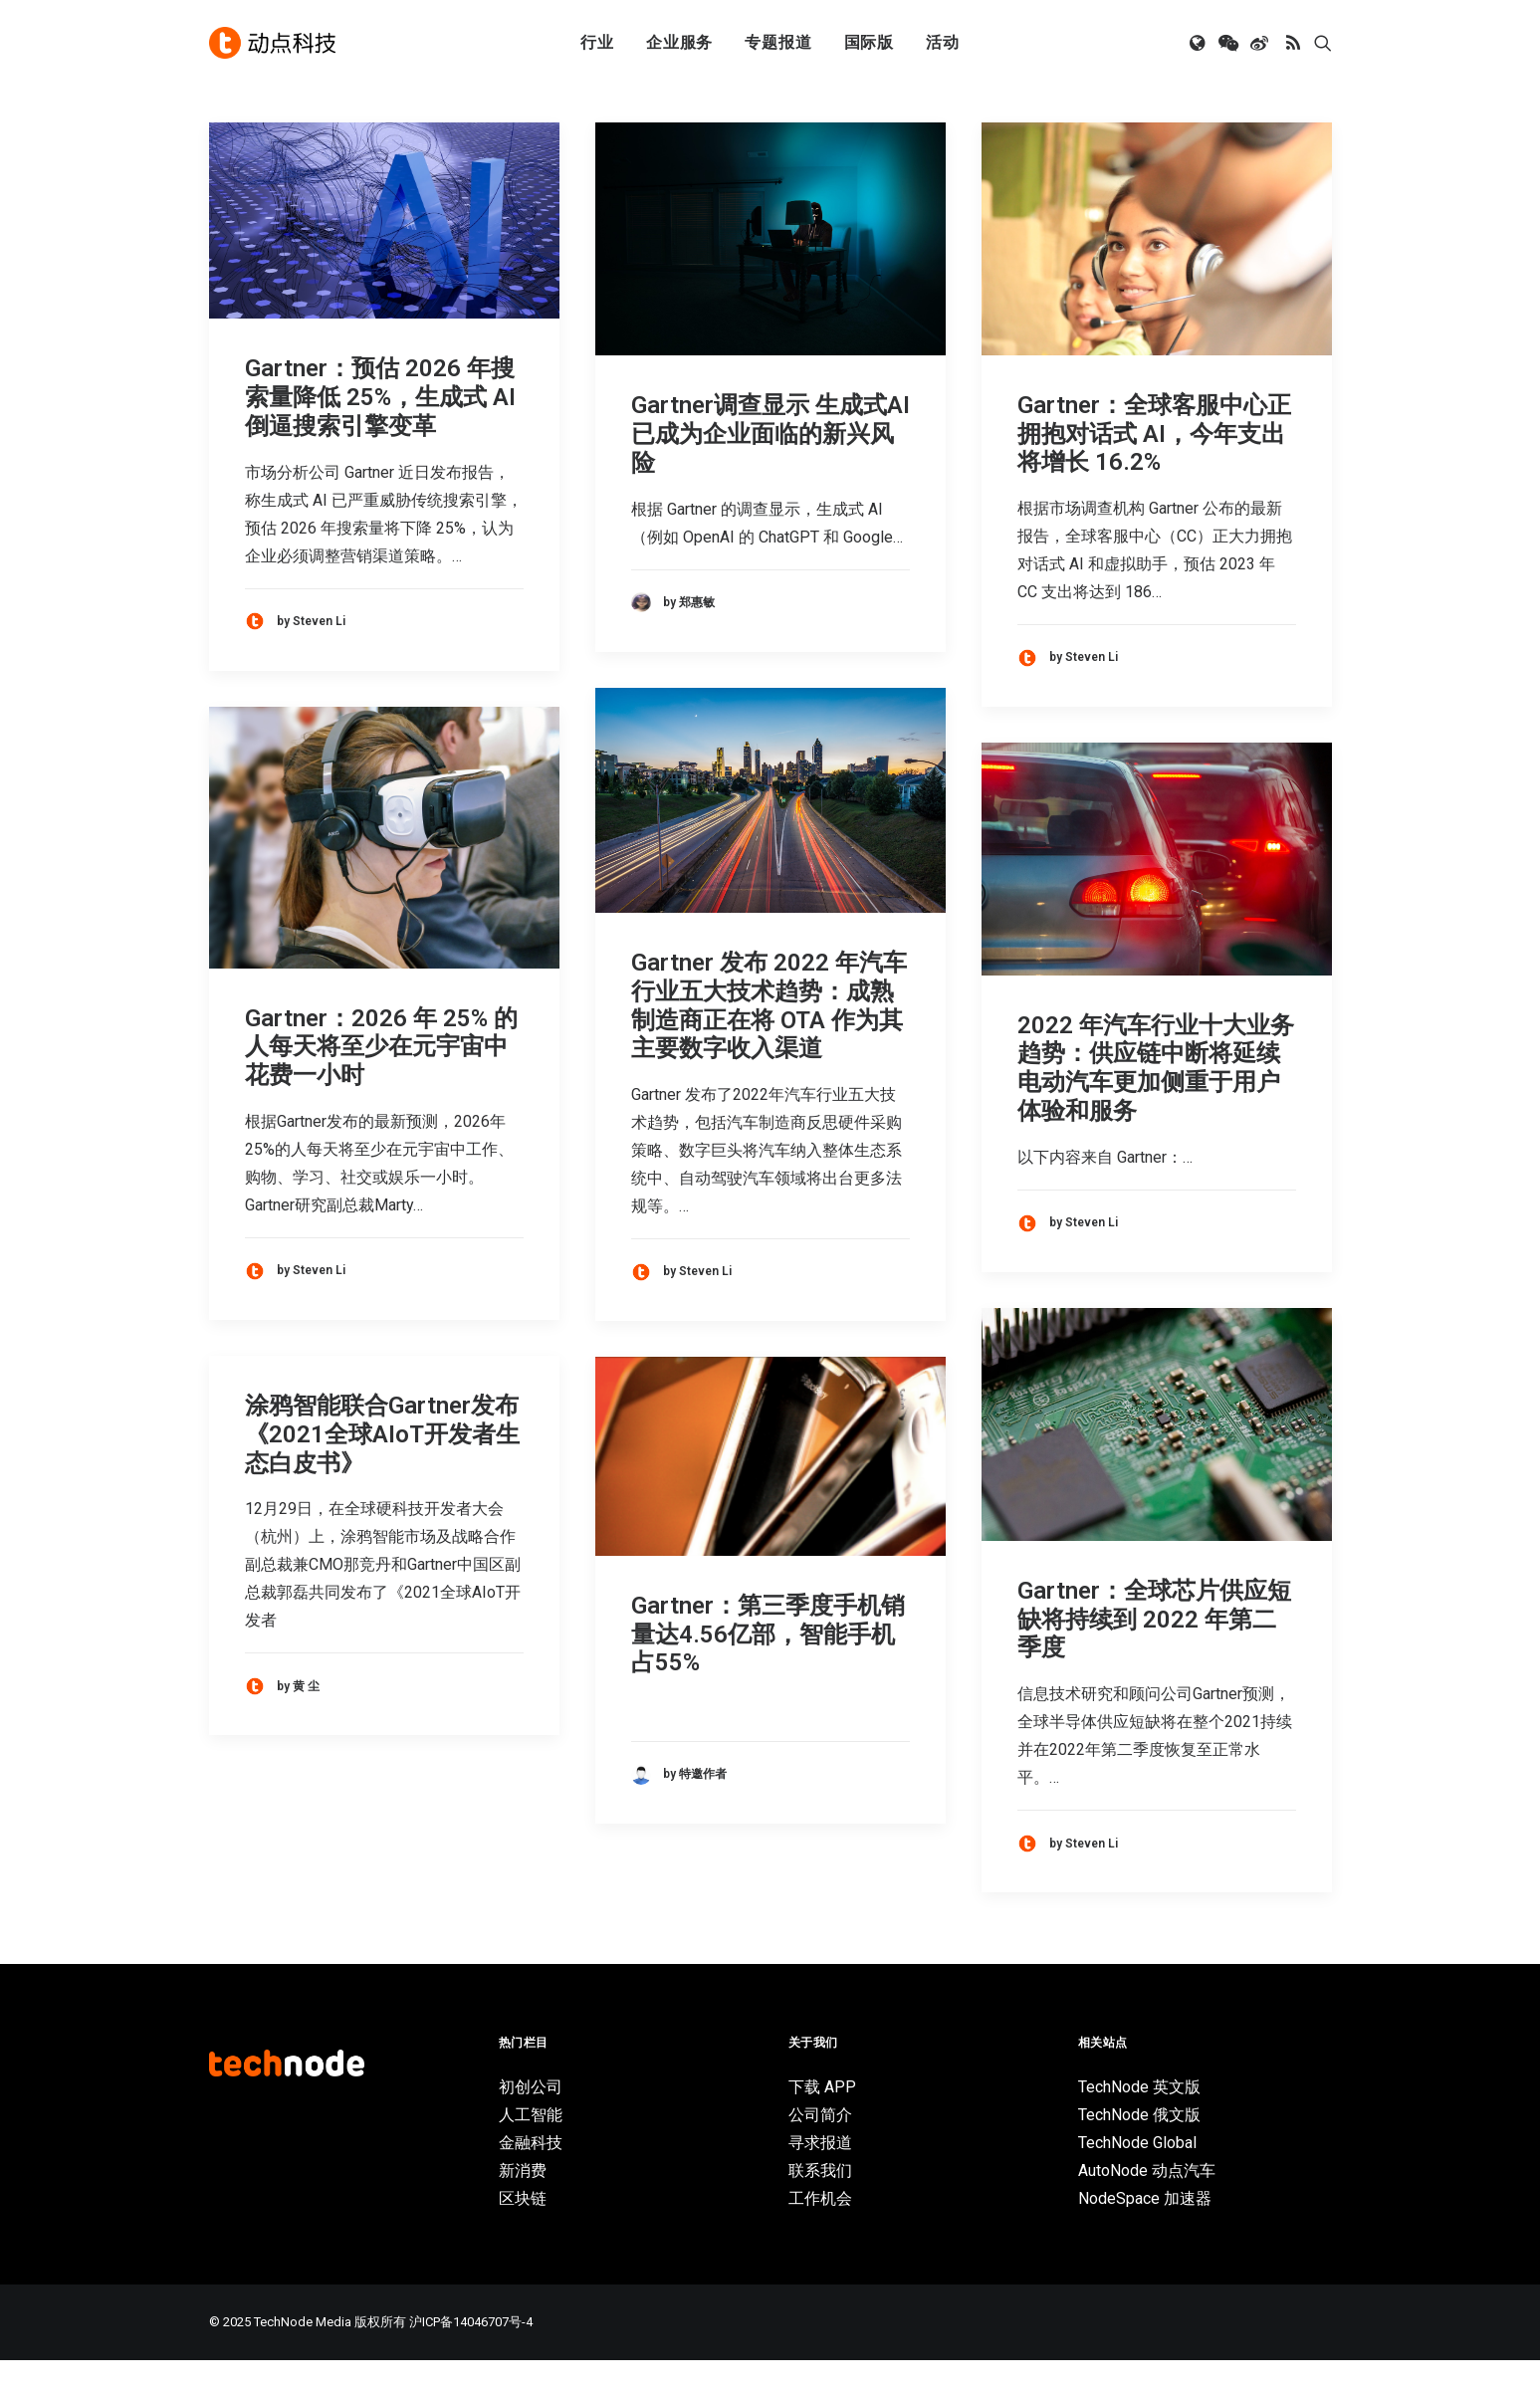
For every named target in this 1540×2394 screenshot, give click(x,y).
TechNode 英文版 (1139, 2120)
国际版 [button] (869, 42)
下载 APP (822, 2120)
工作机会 (820, 2232)
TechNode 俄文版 (1139, 2148)
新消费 (523, 2204)
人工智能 (530, 2148)
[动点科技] (272, 43)
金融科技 (530, 2176)
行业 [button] (597, 42)
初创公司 (530, 2120)
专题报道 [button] (778, 42)
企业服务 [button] (679, 42)
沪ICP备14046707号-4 (471, 2355)
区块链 (523, 2232)
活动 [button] (943, 42)
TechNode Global (1137, 2176)
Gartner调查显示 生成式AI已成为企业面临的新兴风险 (770, 468)
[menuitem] (597, 43)
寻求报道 (820, 2176)
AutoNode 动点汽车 (1146, 2204)
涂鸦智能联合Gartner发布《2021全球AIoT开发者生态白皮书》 (382, 1468)
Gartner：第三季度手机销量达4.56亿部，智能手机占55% (768, 1668)
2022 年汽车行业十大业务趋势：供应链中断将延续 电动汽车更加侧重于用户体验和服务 (1155, 1102)
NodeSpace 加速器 (1144, 2232)
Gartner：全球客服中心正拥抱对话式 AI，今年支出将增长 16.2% (1154, 468)
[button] (1199, 43)
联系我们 (820, 2204)
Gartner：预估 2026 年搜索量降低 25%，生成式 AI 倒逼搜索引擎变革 (380, 431)
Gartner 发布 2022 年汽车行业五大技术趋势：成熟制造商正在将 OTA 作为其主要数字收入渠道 (769, 1039)
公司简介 (820, 2148)
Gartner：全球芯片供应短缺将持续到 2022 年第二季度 (1154, 1653)
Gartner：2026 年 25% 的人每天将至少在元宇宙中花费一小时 (381, 1081)
